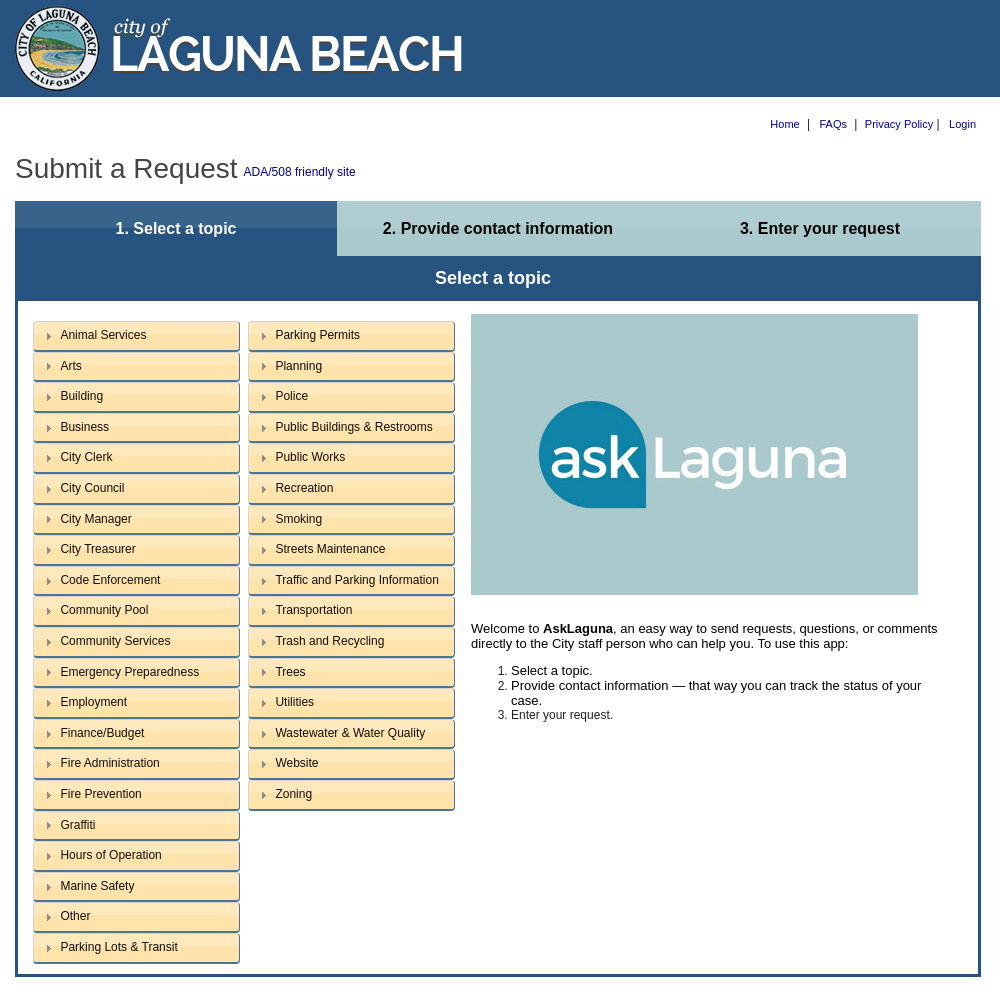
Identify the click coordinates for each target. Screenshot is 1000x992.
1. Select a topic (176, 228)
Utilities (294, 702)
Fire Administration (109, 763)
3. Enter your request (820, 228)
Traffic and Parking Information (356, 580)
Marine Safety (97, 886)
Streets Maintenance (330, 549)
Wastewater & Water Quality (350, 733)
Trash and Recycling (329, 641)
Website (296, 763)
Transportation (313, 610)
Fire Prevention (100, 794)
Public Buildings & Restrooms (353, 427)
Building (81, 396)
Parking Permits (317, 335)
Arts (70, 366)
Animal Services (103, 335)
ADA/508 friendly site (300, 172)
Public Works (310, 457)
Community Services (115, 641)
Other (75, 916)
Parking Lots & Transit (118, 947)
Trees (290, 672)
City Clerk (86, 457)
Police (291, 396)
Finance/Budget (102, 733)
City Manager (95, 519)
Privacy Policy (899, 124)
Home (784, 124)
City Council (92, 488)
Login (962, 124)
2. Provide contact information (498, 228)
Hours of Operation (110, 855)
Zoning (293, 794)
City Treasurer (97, 549)
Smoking (298, 519)
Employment (93, 702)
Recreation (304, 488)
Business (84, 427)
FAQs (834, 124)
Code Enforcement (110, 580)
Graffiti (77, 825)
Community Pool (104, 610)
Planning (298, 366)
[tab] (136, 336)
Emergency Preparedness (129, 672)
